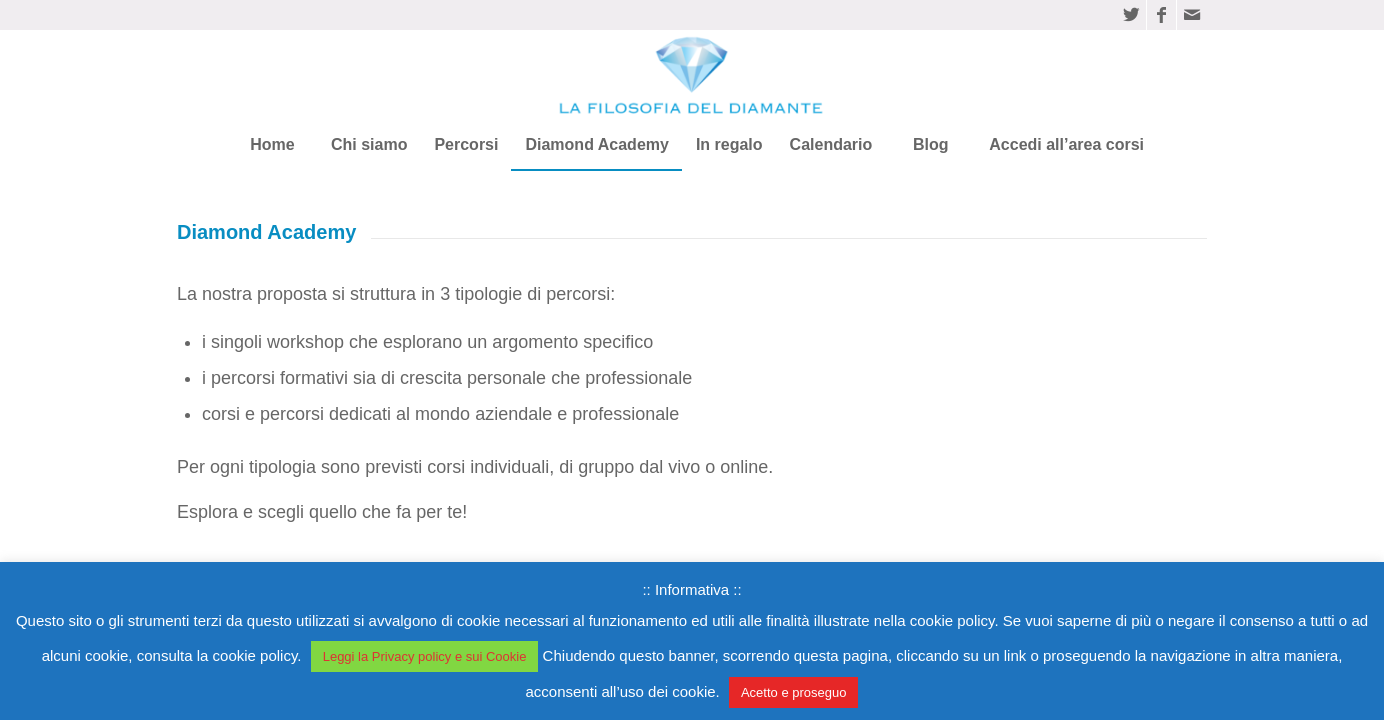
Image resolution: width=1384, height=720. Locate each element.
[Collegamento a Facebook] (1161, 15)
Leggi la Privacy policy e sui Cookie (425, 656)
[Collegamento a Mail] (1192, 15)
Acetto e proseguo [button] (794, 692)
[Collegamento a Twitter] (1131, 15)
